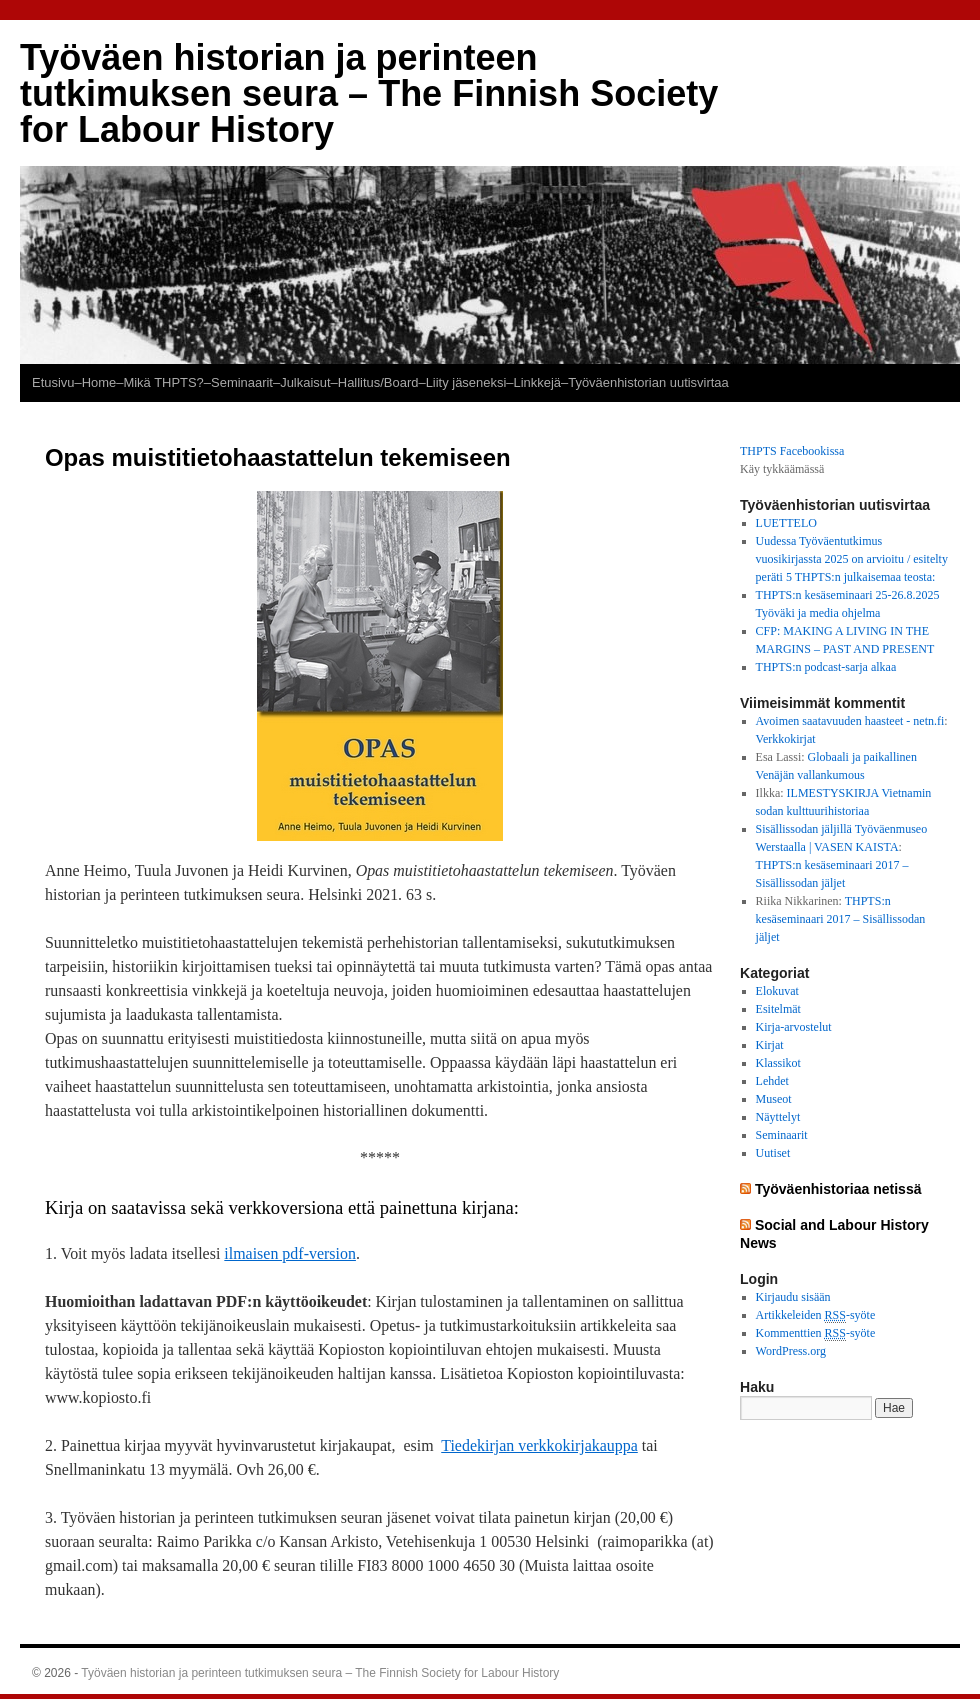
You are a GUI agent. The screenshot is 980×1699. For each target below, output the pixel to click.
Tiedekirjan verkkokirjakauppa (539, 1445)
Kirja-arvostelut (794, 1027)
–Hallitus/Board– (378, 382)
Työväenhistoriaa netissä (838, 1189)
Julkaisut (305, 382)
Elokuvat (777, 991)
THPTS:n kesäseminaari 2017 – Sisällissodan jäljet (841, 919)
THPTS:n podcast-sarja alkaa (826, 667)
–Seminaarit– (242, 382)
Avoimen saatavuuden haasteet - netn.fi (850, 721)
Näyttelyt (778, 1117)
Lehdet (772, 1081)
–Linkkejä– (537, 382)
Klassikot (778, 1063)
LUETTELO (786, 523)
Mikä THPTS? (163, 382)
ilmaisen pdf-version (290, 1253)
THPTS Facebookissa (792, 451)
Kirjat (770, 1045)
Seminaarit (782, 1135)
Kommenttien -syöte (816, 1333)
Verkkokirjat (786, 739)
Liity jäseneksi (466, 382)
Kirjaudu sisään (793, 1297)
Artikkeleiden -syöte (816, 1315)
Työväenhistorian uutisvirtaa (648, 382)
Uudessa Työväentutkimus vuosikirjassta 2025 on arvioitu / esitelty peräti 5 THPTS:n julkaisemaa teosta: (852, 559)
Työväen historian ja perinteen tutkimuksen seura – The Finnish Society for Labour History (369, 93)
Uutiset (773, 1153)
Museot (774, 1099)
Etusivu (53, 382)
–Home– (98, 382)
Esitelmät (778, 1009)
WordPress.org (791, 1351)
